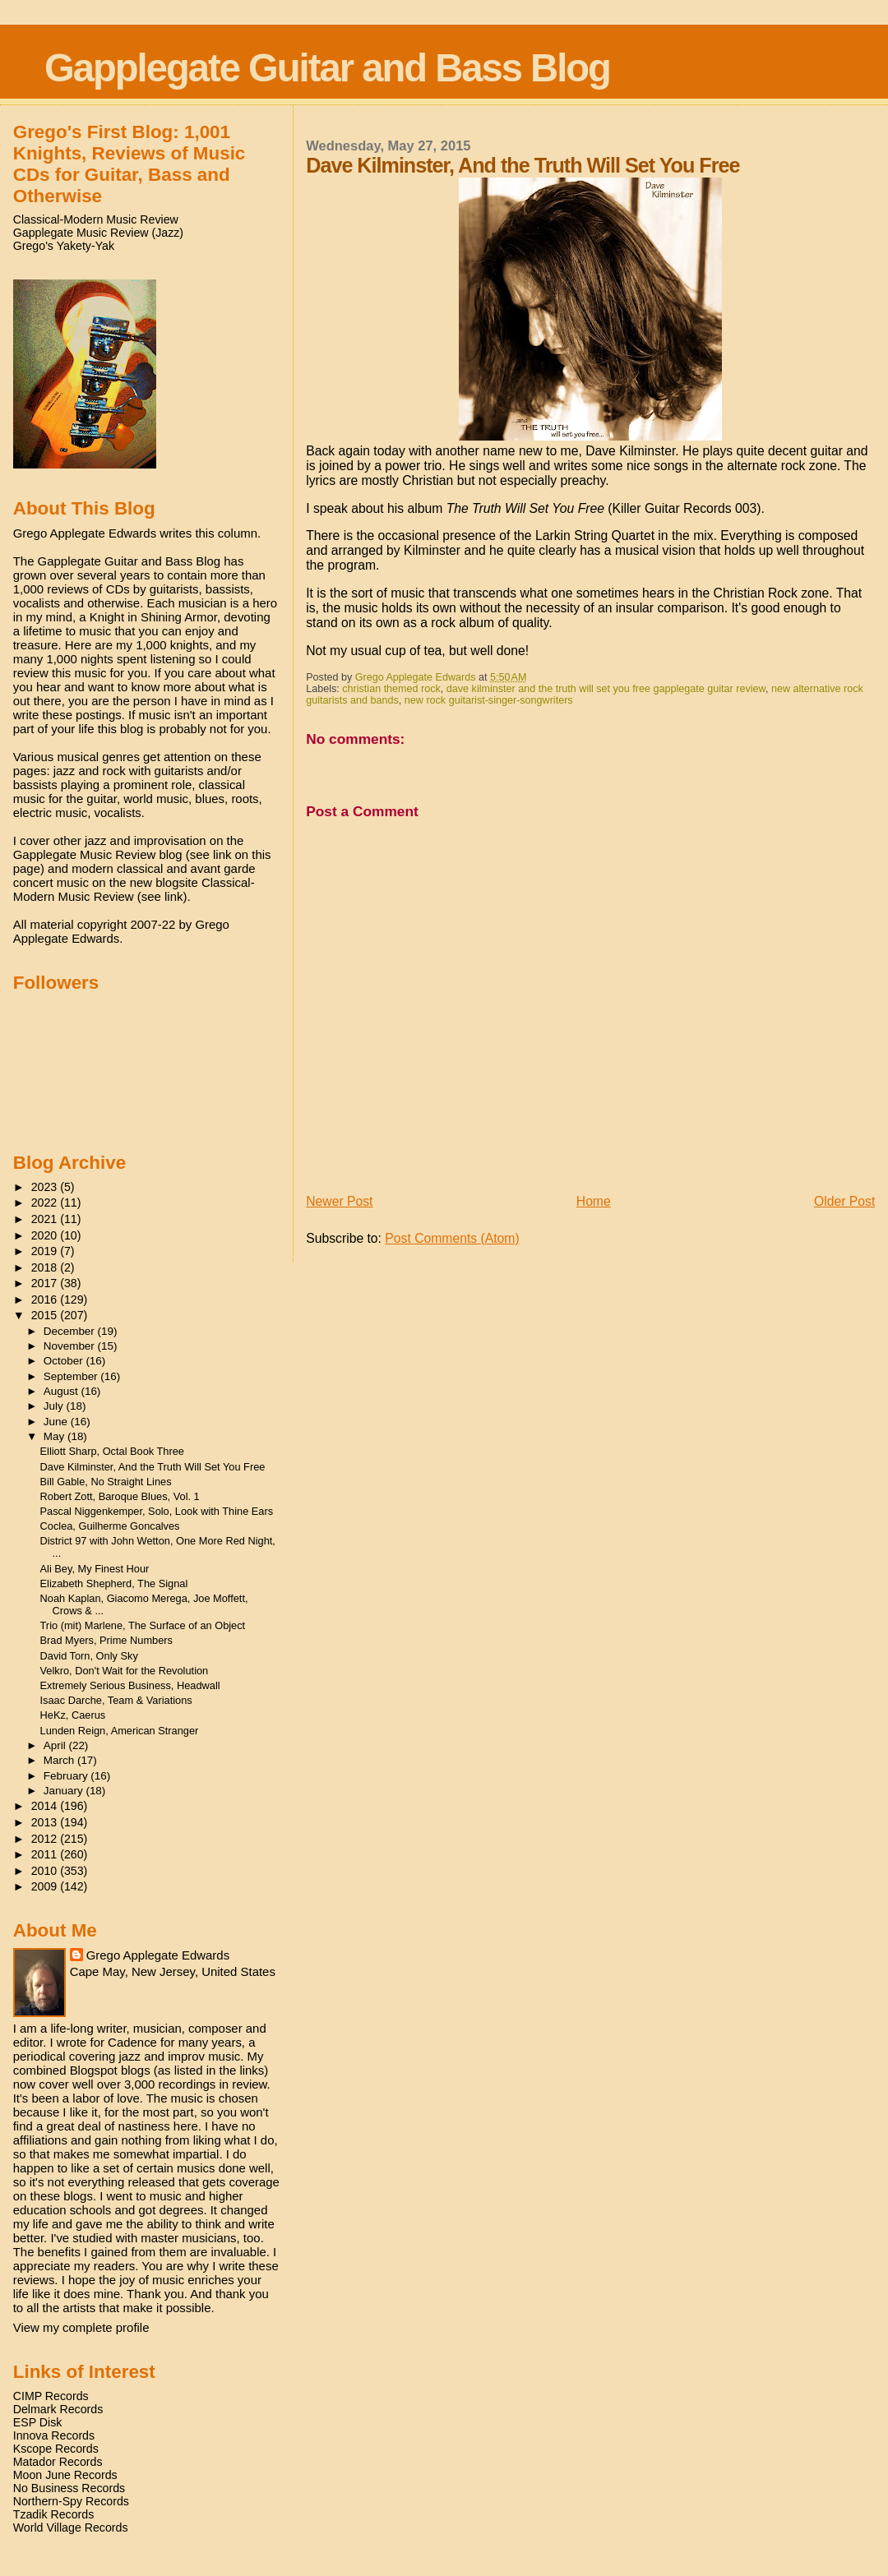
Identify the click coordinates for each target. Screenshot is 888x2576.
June (57, 1421)
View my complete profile (81, 2327)
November (71, 1346)
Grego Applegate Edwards (157, 1955)
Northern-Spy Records (71, 2501)
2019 (46, 1251)
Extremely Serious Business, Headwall (130, 1685)
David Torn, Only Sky (89, 1656)
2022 (46, 1202)
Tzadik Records (54, 2514)
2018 (46, 1267)
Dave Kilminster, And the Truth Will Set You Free (153, 1467)
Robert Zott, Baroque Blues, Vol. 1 (120, 1496)
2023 (46, 1186)
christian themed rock (391, 689)
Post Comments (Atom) (452, 1238)
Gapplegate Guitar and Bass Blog (327, 68)
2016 (46, 1299)
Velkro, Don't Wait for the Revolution (124, 1670)
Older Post (844, 1201)
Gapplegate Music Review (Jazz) (98, 232)
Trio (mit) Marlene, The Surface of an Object (143, 1625)
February (67, 1776)
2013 (46, 1822)
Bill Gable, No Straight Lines (106, 1481)
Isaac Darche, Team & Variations (116, 1700)
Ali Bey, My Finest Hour (95, 1569)
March (60, 1760)
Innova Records (54, 2435)
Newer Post (339, 1201)
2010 (46, 1870)
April (56, 1745)
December (71, 1331)
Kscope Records (56, 2448)
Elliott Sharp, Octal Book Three (112, 1451)
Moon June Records (65, 2474)
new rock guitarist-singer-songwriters (489, 700)
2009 (46, 1886)
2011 (46, 1854)
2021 (46, 1219)
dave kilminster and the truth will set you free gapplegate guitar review (605, 689)
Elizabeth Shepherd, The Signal (114, 1583)
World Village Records (70, 2527)
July (55, 1406)
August (62, 1391)
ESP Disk (37, 2422)
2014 (46, 1805)
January (65, 1790)
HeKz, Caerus (73, 1715)
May (55, 1436)
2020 (46, 1235)
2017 (46, 1283)
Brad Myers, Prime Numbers (106, 1640)
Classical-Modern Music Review (95, 219)
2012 (46, 1838)
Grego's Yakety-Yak (63, 245)
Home (593, 1201)
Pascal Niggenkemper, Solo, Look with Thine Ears (157, 1511)
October (65, 1361)
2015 (46, 1315)
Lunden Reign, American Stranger (119, 1730)
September (72, 1376)
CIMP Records (51, 2396)
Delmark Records (58, 2409)
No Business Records (69, 2488)
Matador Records (58, 2461)
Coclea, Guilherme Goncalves (110, 1526)
